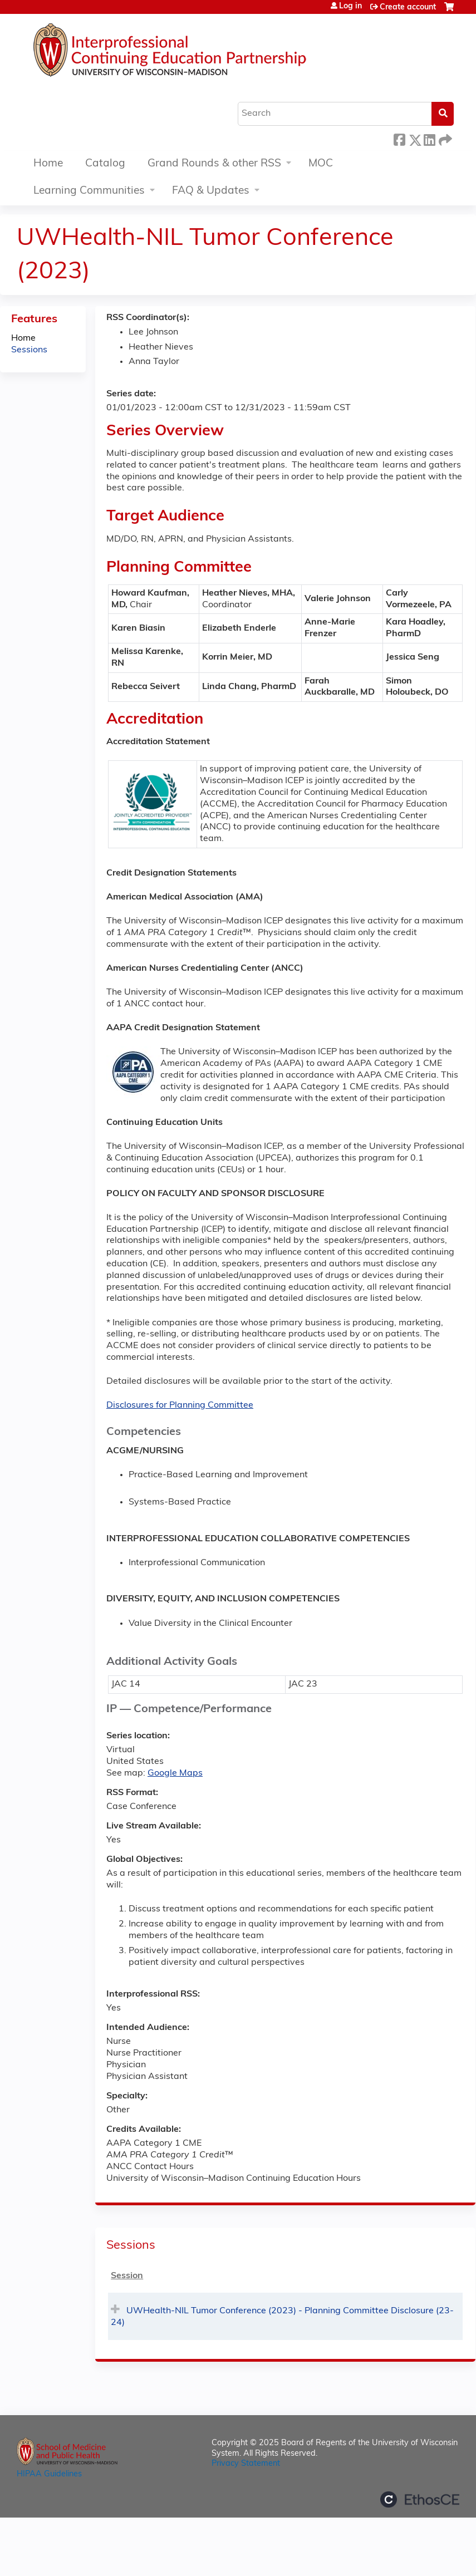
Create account (408, 7)
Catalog (105, 164)
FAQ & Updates (210, 191)
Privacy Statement (246, 2464)
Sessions (29, 350)
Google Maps (175, 1773)
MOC (320, 164)
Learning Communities (89, 191)
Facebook (399, 138)
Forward (444, 138)
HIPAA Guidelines (49, 2474)
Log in (350, 7)
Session (127, 2276)
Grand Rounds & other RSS (214, 164)
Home (48, 164)
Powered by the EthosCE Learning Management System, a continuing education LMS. (419, 2499)
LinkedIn (429, 138)
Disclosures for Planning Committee (179, 1405)
